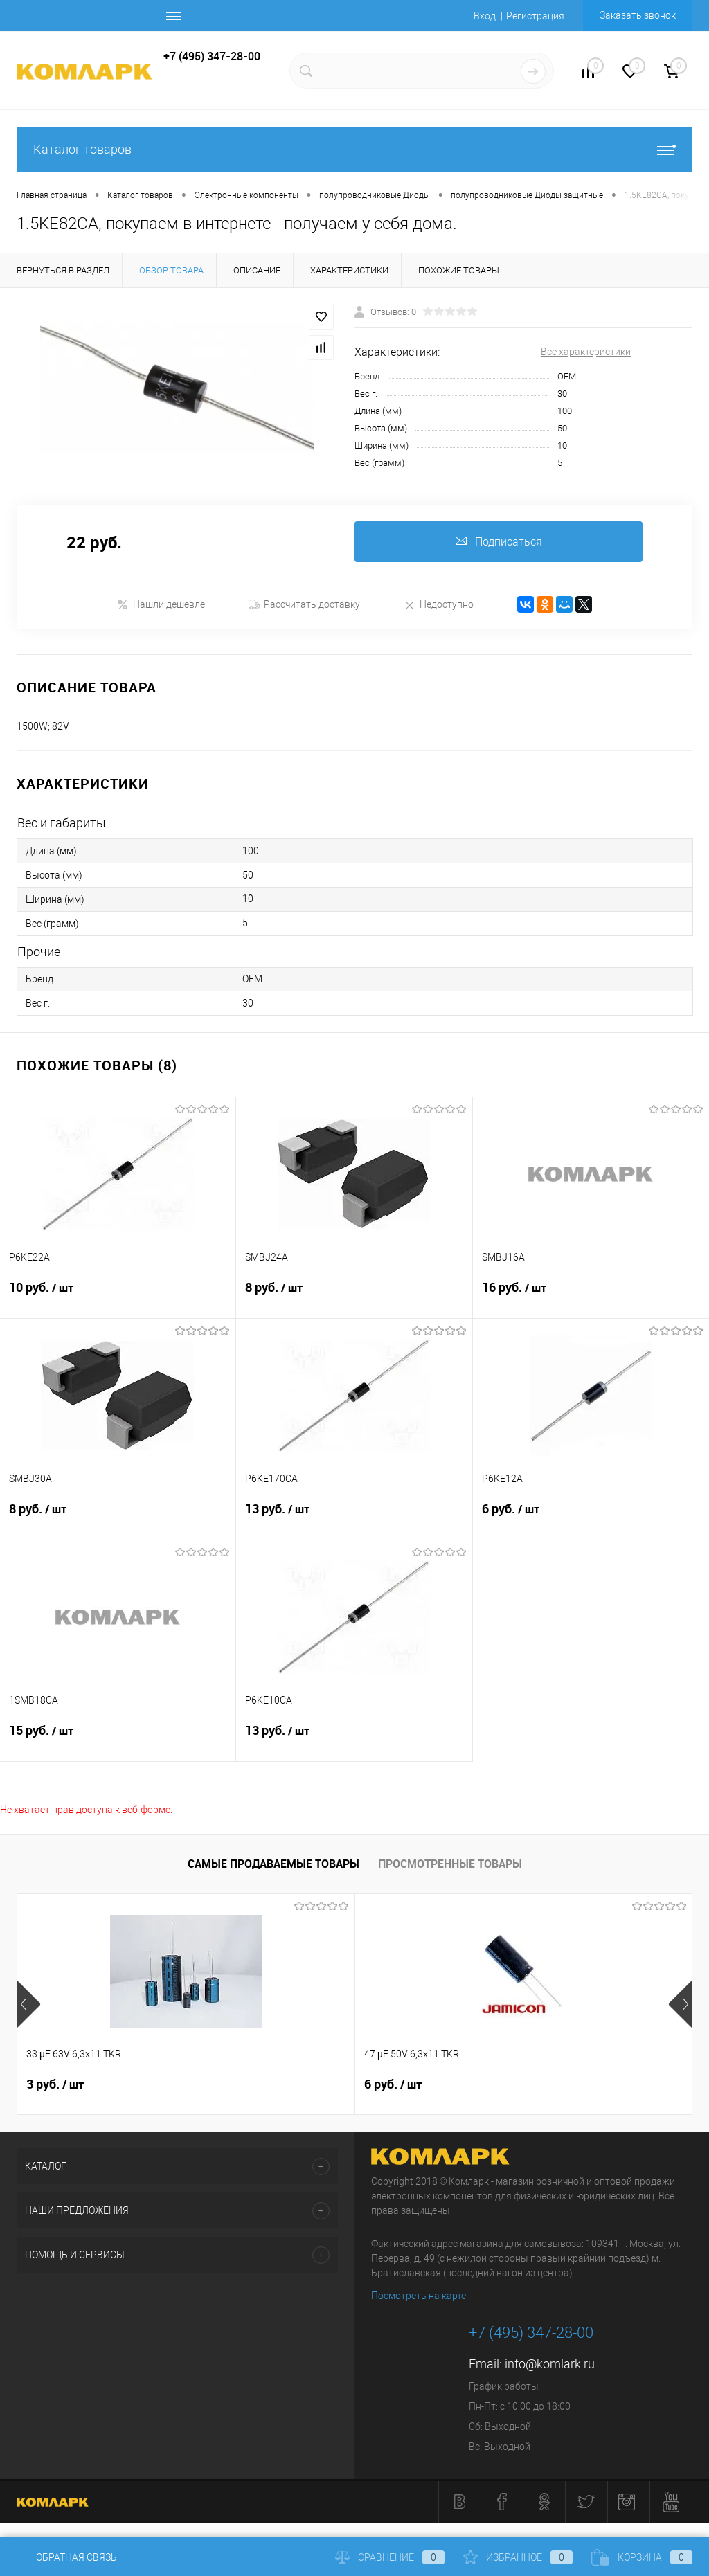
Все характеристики (586, 351)
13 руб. (354, 1518)
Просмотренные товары (450, 1864)
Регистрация (535, 15)
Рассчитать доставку (304, 605)
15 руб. (117, 1740)
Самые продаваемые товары (273, 1864)
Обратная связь (67, 2557)
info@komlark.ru (550, 2364)
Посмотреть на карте (418, 2296)
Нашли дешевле (161, 605)
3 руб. (55, 2085)
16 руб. (591, 1297)
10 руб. (117, 1297)
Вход (485, 15)
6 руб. (591, 1518)
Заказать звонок (638, 15)
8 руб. (354, 1297)
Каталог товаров (354, 149)
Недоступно (439, 605)
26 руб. (509, 2085)
